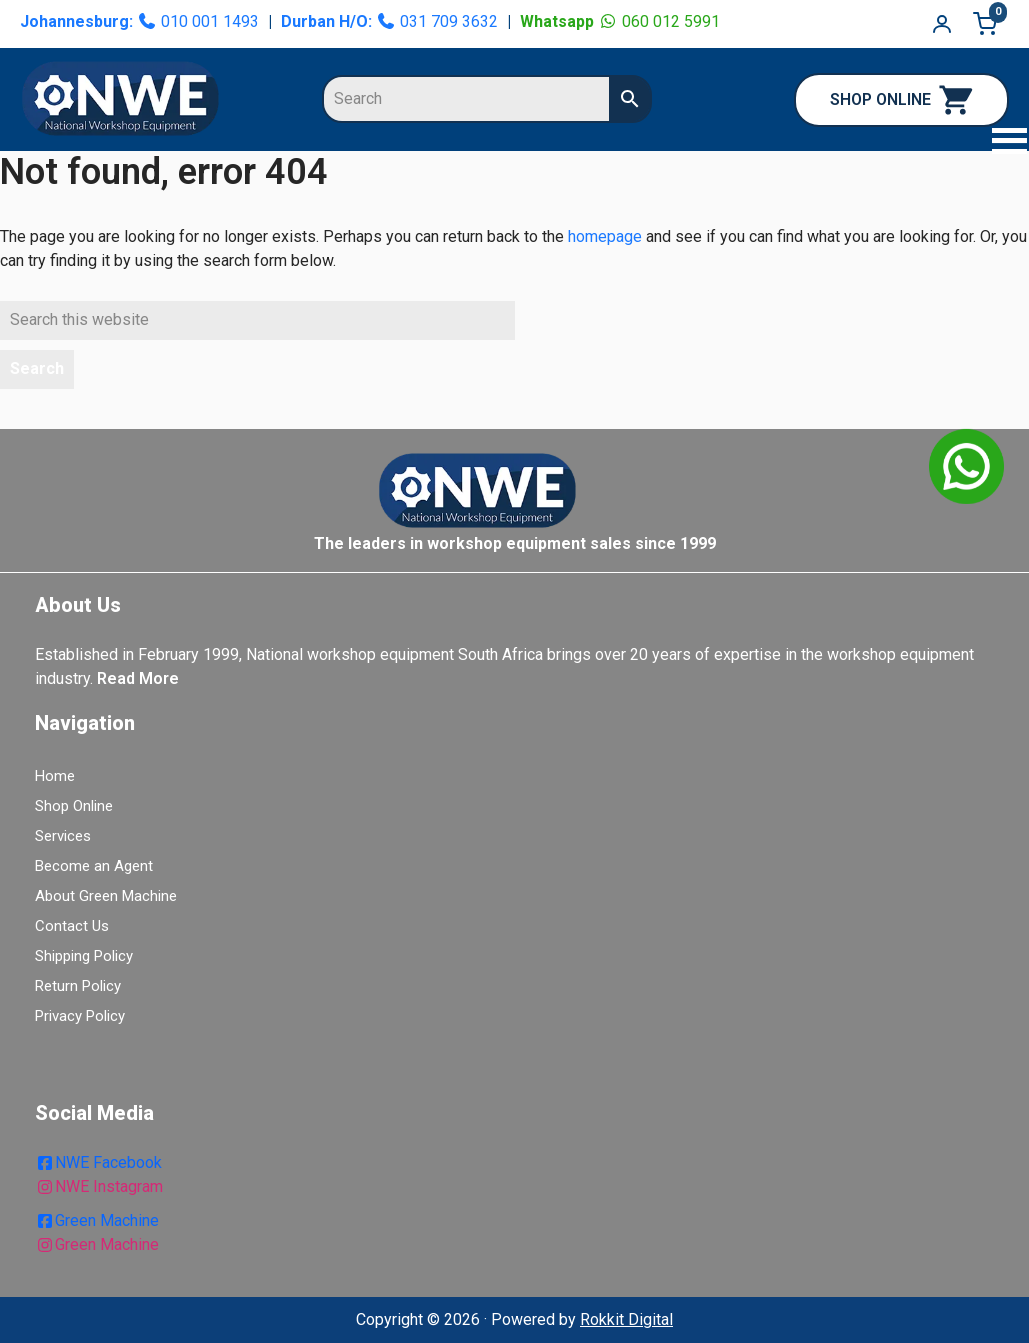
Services (63, 836)
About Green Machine (106, 896)
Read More (138, 678)
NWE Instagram (99, 1186)
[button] (999, 143)
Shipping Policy (84, 956)
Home (55, 776)
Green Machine (97, 1220)
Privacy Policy (80, 1016)
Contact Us (72, 926)
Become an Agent (94, 866)
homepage (605, 236)
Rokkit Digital (626, 1319)
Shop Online (74, 806)
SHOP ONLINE (901, 100)
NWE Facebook (98, 1162)
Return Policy (78, 986)
